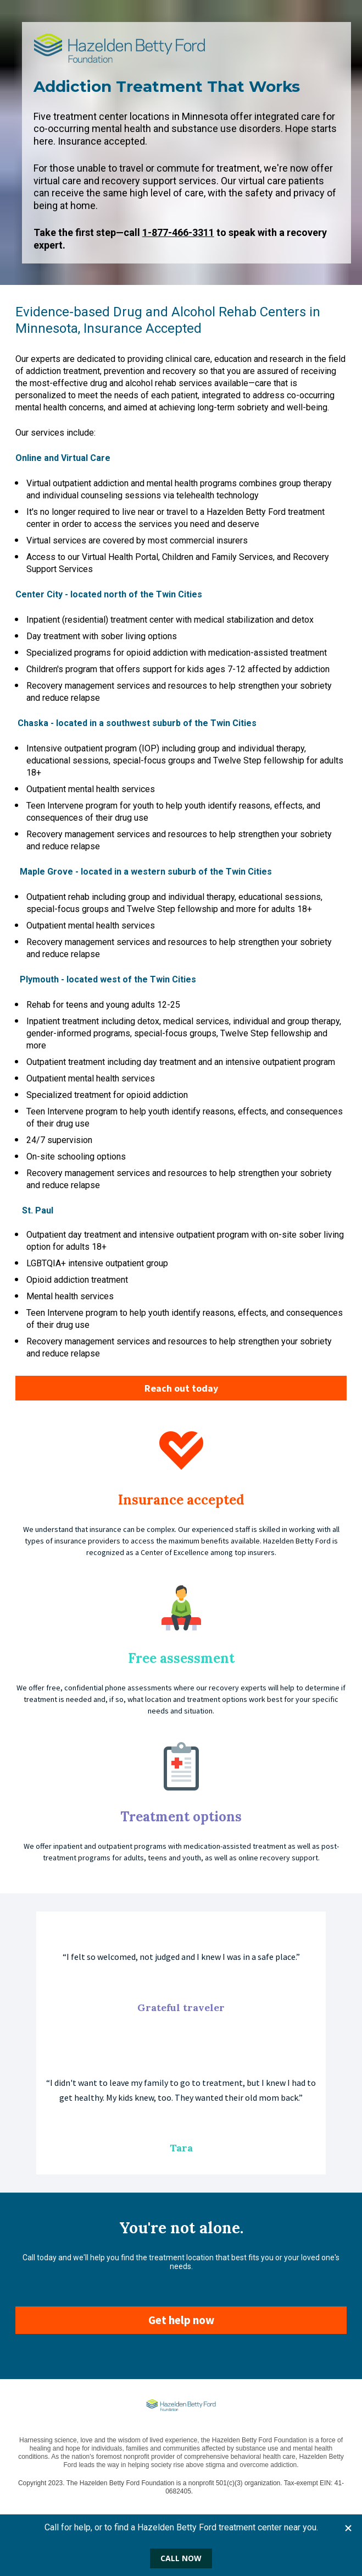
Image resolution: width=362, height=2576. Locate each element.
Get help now (181, 2320)
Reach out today (181, 1388)
